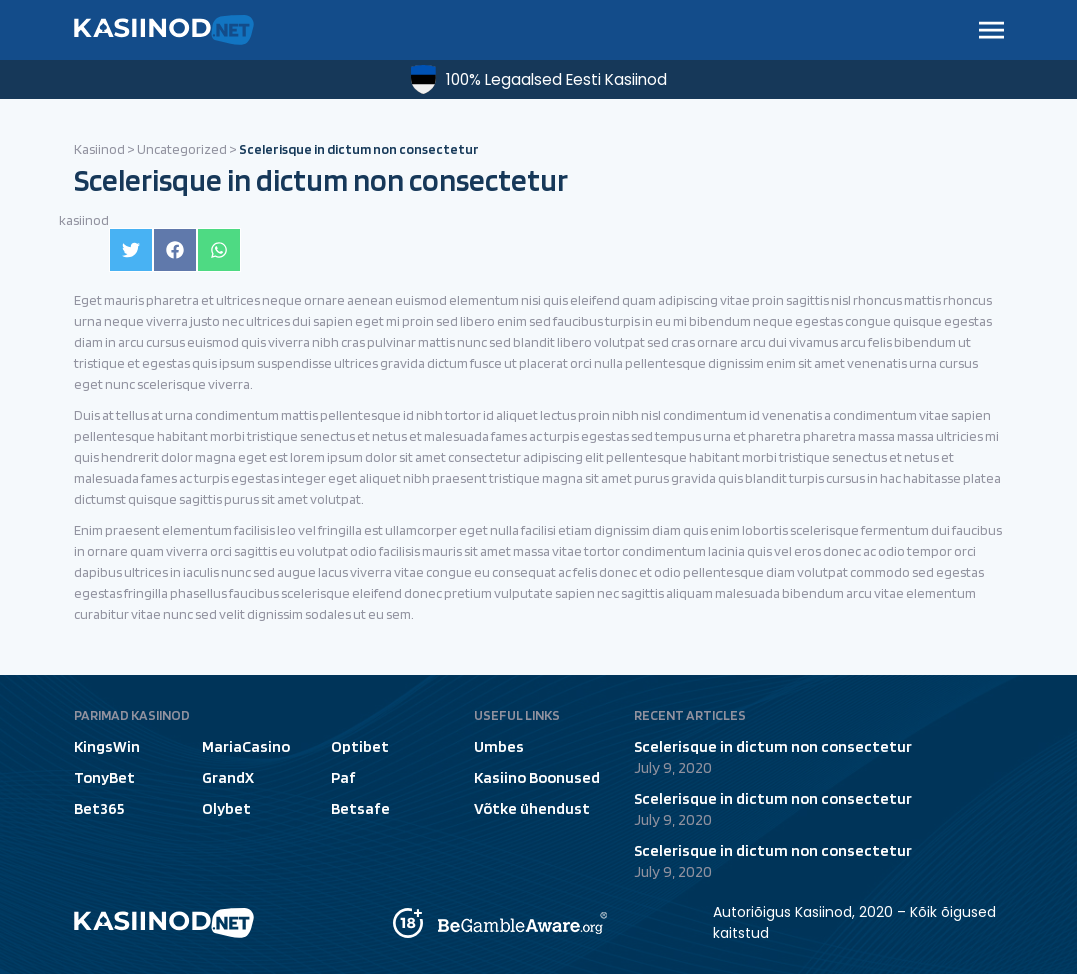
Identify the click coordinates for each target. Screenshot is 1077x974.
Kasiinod (99, 149)
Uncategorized (182, 149)
